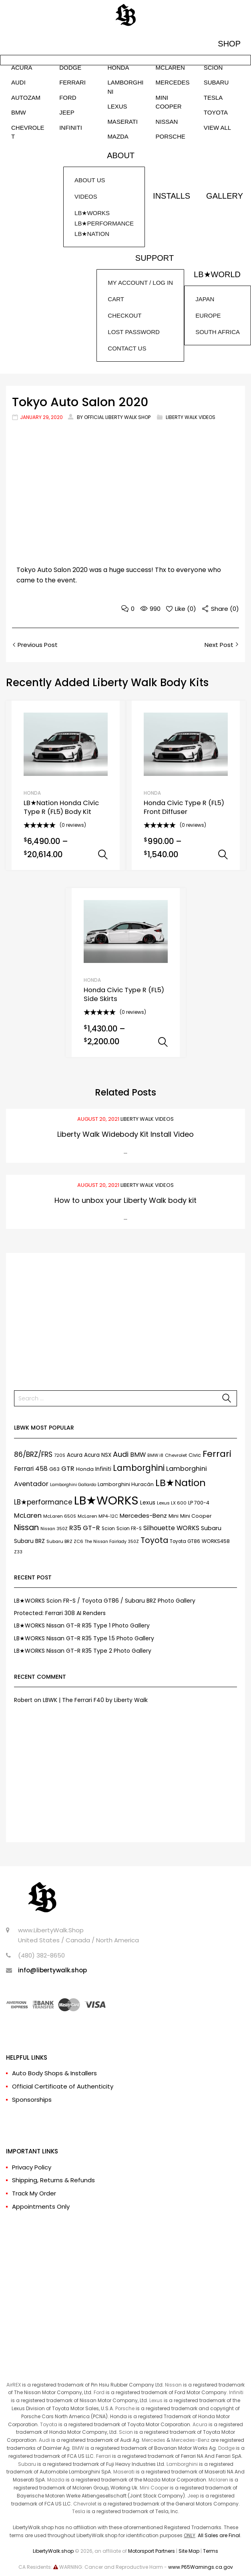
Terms (210, 2551)
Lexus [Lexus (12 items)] (147, 1502)
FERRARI (72, 82)
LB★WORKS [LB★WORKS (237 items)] (106, 1500)
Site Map (189, 2551)
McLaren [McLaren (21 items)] (28, 1515)
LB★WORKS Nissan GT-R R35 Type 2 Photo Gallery (82, 1651)
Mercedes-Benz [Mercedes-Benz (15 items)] (143, 1515)
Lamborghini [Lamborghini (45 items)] (139, 1468)
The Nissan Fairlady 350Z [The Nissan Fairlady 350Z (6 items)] (112, 1542)
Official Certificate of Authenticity (62, 2086)
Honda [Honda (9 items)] (85, 1469)
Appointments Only (41, 2206)
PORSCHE (170, 136)
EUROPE (208, 315)
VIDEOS (85, 196)
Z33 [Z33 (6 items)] (18, 1552)
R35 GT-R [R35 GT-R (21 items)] (84, 1528)
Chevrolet (84, 2503)
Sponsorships (32, 2099)
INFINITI (70, 127)
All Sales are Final (219, 2535)
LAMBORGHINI (125, 87)
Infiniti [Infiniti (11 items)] (103, 1469)
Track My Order (34, 2193)
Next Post (220, 644)
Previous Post (37, 644)
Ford (99, 2392)
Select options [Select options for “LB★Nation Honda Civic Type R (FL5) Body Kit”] (103, 855)
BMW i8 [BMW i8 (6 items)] (155, 1455)
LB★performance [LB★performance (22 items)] (43, 1502)
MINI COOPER (169, 102)
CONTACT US (127, 348)
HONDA (118, 67)
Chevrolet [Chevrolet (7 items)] (176, 1455)
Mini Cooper (154, 2487)
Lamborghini (182, 2464)
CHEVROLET (27, 132)
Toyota (48, 2424)
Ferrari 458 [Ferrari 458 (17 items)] (31, 1468)
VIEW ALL (217, 127)
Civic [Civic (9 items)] (195, 1455)
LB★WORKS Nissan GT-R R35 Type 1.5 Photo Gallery (84, 1638)
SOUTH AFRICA (217, 331)
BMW (18, 112)
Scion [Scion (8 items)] (108, 1528)
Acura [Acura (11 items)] (74, 1455)
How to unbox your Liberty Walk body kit (125, 1200)
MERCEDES (173, 82)
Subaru (27, 2464)
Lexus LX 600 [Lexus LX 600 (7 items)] (172, 1503)
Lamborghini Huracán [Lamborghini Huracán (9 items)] (126, 1484)
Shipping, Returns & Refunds (53, 2180)
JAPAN (204, 299)
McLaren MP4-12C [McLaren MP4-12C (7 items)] (98, 1516)
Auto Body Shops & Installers (54, 2073)
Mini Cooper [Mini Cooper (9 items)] (196, 1516)
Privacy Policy (31, 2167)
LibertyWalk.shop (53, 2551)
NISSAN (167, 121)
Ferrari (103, 2456)
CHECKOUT (124, 315)
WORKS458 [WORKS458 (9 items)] (216, 1541)
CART (116, 299)
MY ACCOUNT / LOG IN (140, 282)
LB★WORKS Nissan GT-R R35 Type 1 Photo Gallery (82, 1625)
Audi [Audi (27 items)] (121, 1454)
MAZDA (118, 136)
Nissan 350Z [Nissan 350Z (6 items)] (54, 1529)
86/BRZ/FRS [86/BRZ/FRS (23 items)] (33, 1454)
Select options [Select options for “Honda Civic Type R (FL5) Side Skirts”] (163, 1042)
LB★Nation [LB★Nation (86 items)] (180, 1482)
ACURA (21, 67)
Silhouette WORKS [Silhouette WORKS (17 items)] (171, 1528)
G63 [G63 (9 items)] (54, 1469)
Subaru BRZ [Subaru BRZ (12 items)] (29, 1541)
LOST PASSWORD (133, 331)
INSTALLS (171, 195)
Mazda (55, 2479)
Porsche (125, 2408)
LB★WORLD (217, 274)
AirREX (13, 2384)
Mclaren (218, 2479)
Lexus (156, 2400)
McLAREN (170, 67)
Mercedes (153, 2440)
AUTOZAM (25, 97)
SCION (213, 67)
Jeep (193, 2495)
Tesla (78, 2511)
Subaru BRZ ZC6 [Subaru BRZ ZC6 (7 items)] (64, 1541)
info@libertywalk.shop (52, 1970)
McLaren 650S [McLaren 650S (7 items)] (59, 1516)
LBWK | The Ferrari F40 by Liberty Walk (95, 1700)
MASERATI (122, 121)
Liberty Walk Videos (190, 417)
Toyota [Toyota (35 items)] (154, 1540)
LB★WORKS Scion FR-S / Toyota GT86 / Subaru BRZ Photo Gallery (104, 1601)
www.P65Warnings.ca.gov (200, 2567)
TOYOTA (216, 112)
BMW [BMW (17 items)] (138, 1454)
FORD (67, 97)
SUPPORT (154, 258)
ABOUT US (89, 180)
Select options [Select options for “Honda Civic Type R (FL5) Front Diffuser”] (223, 855)
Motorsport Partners (151, 2551)
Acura (200, 2424)
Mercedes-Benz (190, 2440)
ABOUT (121, 155)
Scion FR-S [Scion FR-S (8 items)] (129, 1528)
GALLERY (224, 195)
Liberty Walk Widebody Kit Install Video (125, 1134)
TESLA (213, 97)
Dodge (226, 2448)
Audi (44, 2440)
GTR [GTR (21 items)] (67, 1468)
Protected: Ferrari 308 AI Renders (60, 1613)
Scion (126, 2432)
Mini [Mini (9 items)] (174, 1516)
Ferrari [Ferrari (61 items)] (217, 1454)
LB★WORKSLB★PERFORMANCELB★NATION (104, 223)
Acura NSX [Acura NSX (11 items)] (97, 1455)
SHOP (229, 43)
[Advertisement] (125, 1317)
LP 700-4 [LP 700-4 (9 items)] (198, 1502)
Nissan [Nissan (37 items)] (26, 1527)
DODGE (70, 67)
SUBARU (216, 82)
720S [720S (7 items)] (59, 1455)
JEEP (66, 112)
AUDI (18, 82)
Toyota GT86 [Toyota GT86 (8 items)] (185, 1541)
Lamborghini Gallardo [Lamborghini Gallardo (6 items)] (73, 1485)
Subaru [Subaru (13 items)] (211, 1528)
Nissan (173, 2384)
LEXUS (117, 106)
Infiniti (236, 2392)
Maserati (124, 2471)
